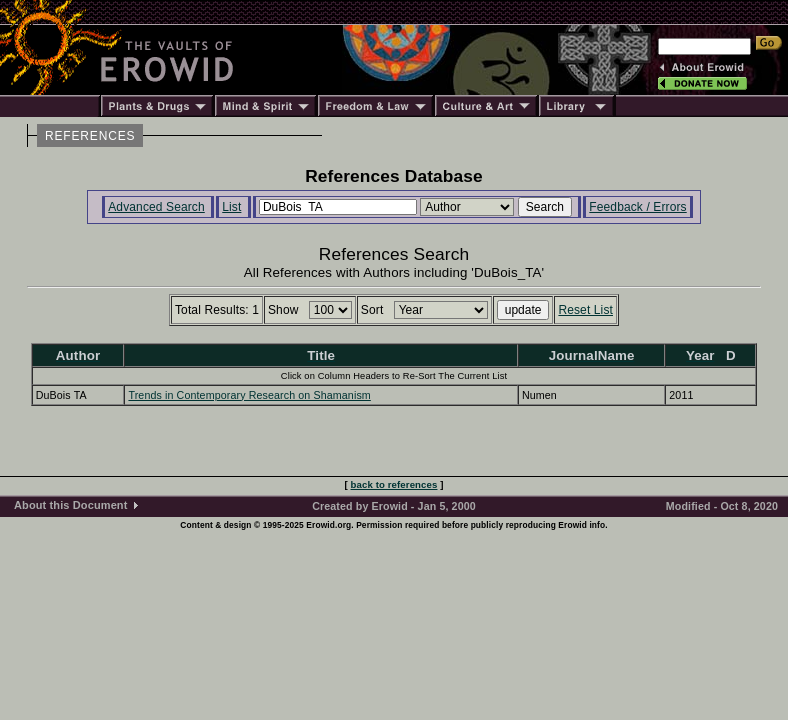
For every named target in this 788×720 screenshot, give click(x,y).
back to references (394, 484)
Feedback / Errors (637, 207)
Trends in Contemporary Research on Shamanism (249, 395)
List (231, 207)
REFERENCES (90, 136)
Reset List (585, 310)
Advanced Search (156, 207)
